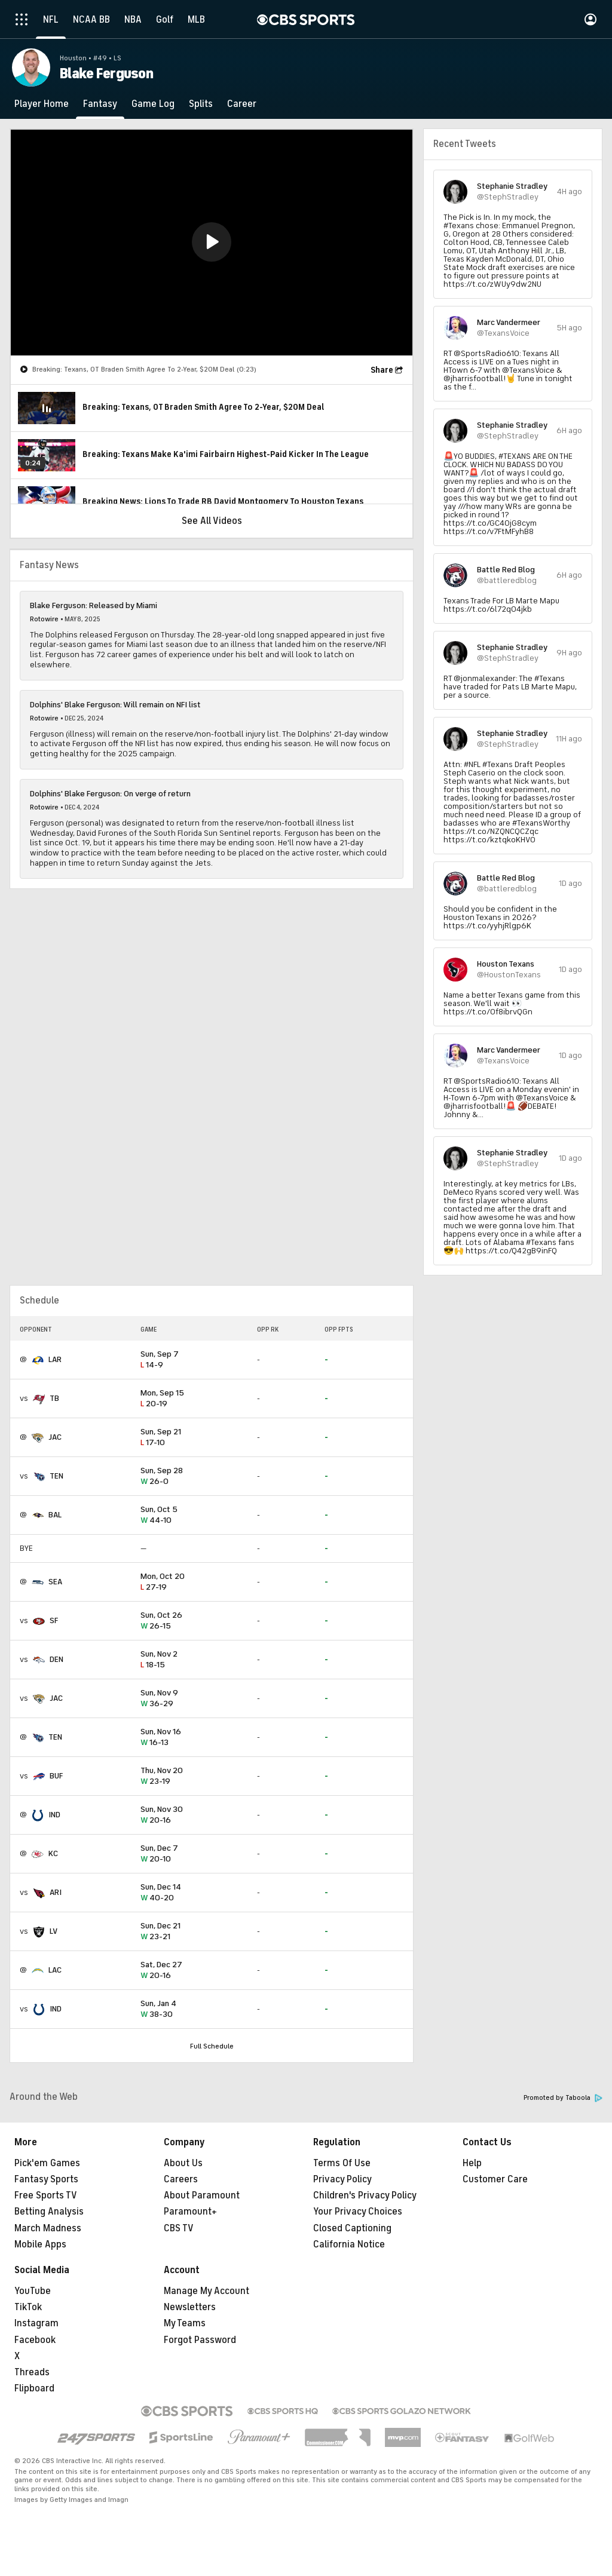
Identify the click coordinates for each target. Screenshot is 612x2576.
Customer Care (495, 2179)
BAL (55, 1515)
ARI (56, 1892)
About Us (183, 2163)
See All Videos (212, 521)
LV (53, 1931)
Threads (32, 2372)
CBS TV (179, 2228)
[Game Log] (153, 104)
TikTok (28, 2307)
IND (54, 1815)
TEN (56, 1476)
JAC (55, 1437)
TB (54, 1398)
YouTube (32, 2291)
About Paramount (202, 2195)
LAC (55, 1970)
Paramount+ (190, 2212)
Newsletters (190, 2307)
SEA (55, 1582)
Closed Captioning (352, 2228)
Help (472, 2163)
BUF (56, 1776)
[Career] (242, 104)
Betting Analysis (49, 2212)
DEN (56, 1659)
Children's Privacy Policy (365, 2195)
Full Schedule (212, 2046)
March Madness (47, 2228)
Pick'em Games (47, 2163)
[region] (211, 242)
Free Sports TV (45, 2195)
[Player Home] (41, 104)
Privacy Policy (342, 2179)
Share (382, 370)
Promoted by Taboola (563, 2098)
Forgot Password (200, 2340)
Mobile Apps (40, 2244)
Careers (181, 2179)
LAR (55, 1359)
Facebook (35, 2340)
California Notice (349, 2244)
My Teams (185, 2323)
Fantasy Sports (46, 2179)
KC (53, 1853)
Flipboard (34, 2388)
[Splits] (201, 104)
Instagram (36, 2323)
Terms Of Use (342, 2163)
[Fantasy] (100, 104)
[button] (211, 242)
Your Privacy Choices (357, 2212)
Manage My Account (206, 2291)
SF (54, 1620)
